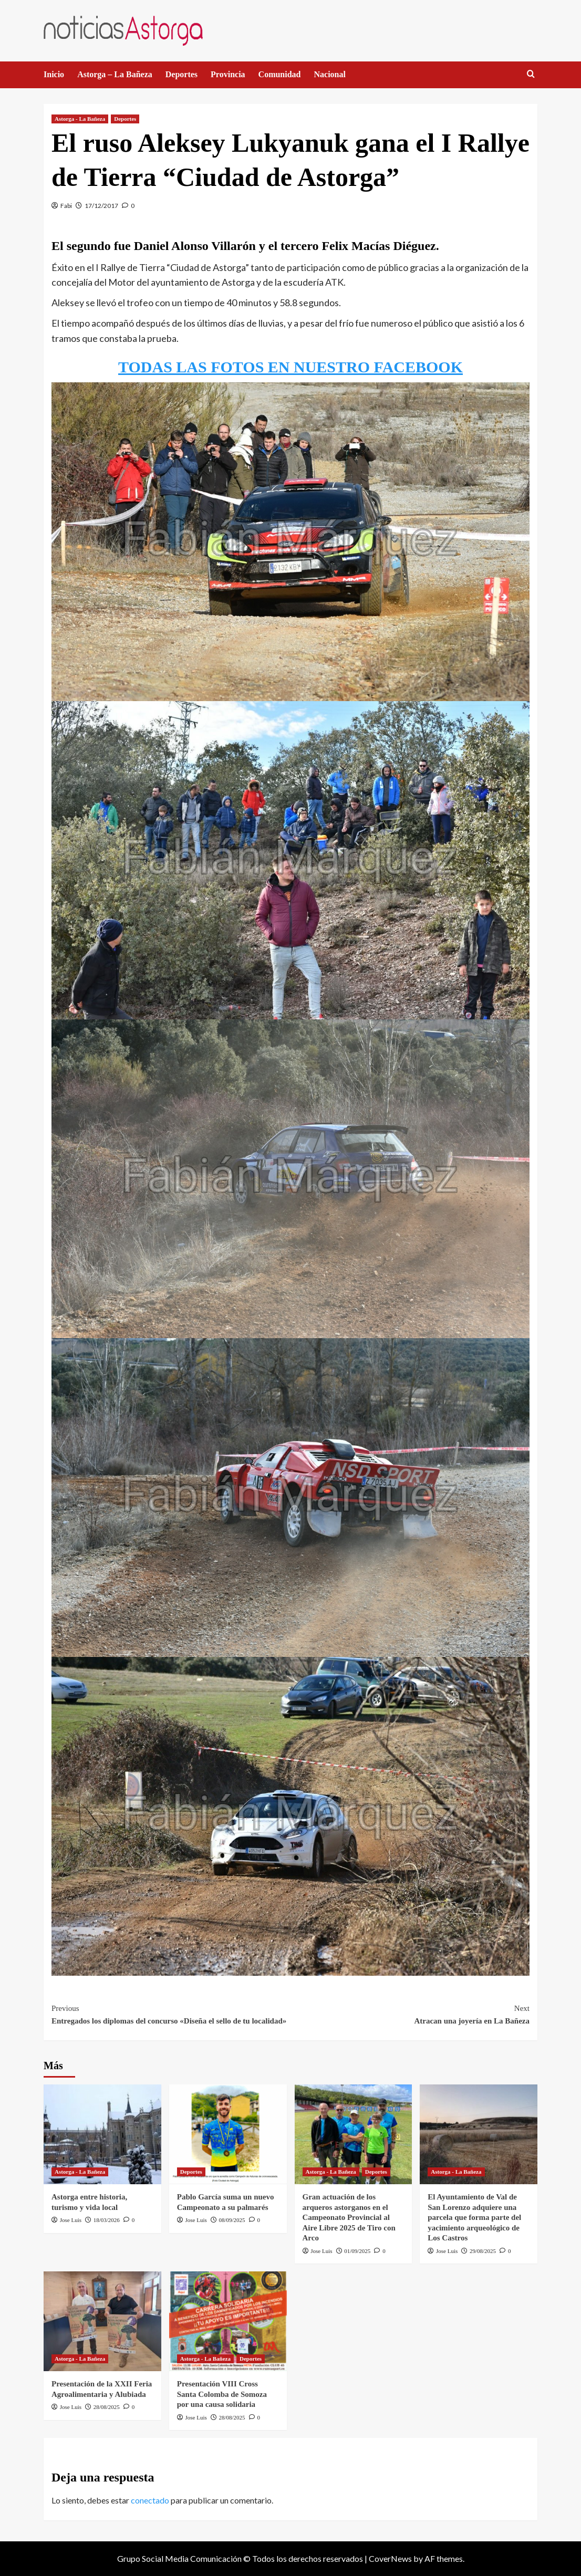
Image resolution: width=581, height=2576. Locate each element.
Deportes (181, 74)
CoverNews (390, 2558)
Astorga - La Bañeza (80, 119)
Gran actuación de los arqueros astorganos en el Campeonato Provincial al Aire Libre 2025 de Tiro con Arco (349, 2217)
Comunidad (279, 74)
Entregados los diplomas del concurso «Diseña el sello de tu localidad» (170, 2013)
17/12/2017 (101, 206)
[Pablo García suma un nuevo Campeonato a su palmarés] (228, 2134)
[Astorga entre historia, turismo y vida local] (102, 2134)
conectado (150, 2500)
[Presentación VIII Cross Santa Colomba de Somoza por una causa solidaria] (228, 2321)
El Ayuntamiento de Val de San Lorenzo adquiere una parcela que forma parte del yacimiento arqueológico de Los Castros (474, 2217)
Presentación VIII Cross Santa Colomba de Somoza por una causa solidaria (222, 2394)
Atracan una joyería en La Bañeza (410, 2013)
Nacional (330, 74)
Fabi (66, 206)
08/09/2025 (232, 2220)
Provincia (228, 74)
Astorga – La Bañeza (114, 74)
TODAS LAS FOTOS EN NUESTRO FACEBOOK (290, 367)
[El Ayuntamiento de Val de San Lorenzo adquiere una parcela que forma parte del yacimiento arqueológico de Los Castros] (478, 2134)
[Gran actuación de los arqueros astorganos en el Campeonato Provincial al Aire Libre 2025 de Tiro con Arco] (353, 2134)
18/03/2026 (107, 2220)
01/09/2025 (357, 2251)
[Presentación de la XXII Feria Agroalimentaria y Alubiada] (102, 2321)
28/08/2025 (107, 2407)
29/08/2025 (483, 2251)
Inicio (54, 74)
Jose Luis (70, 2220)
